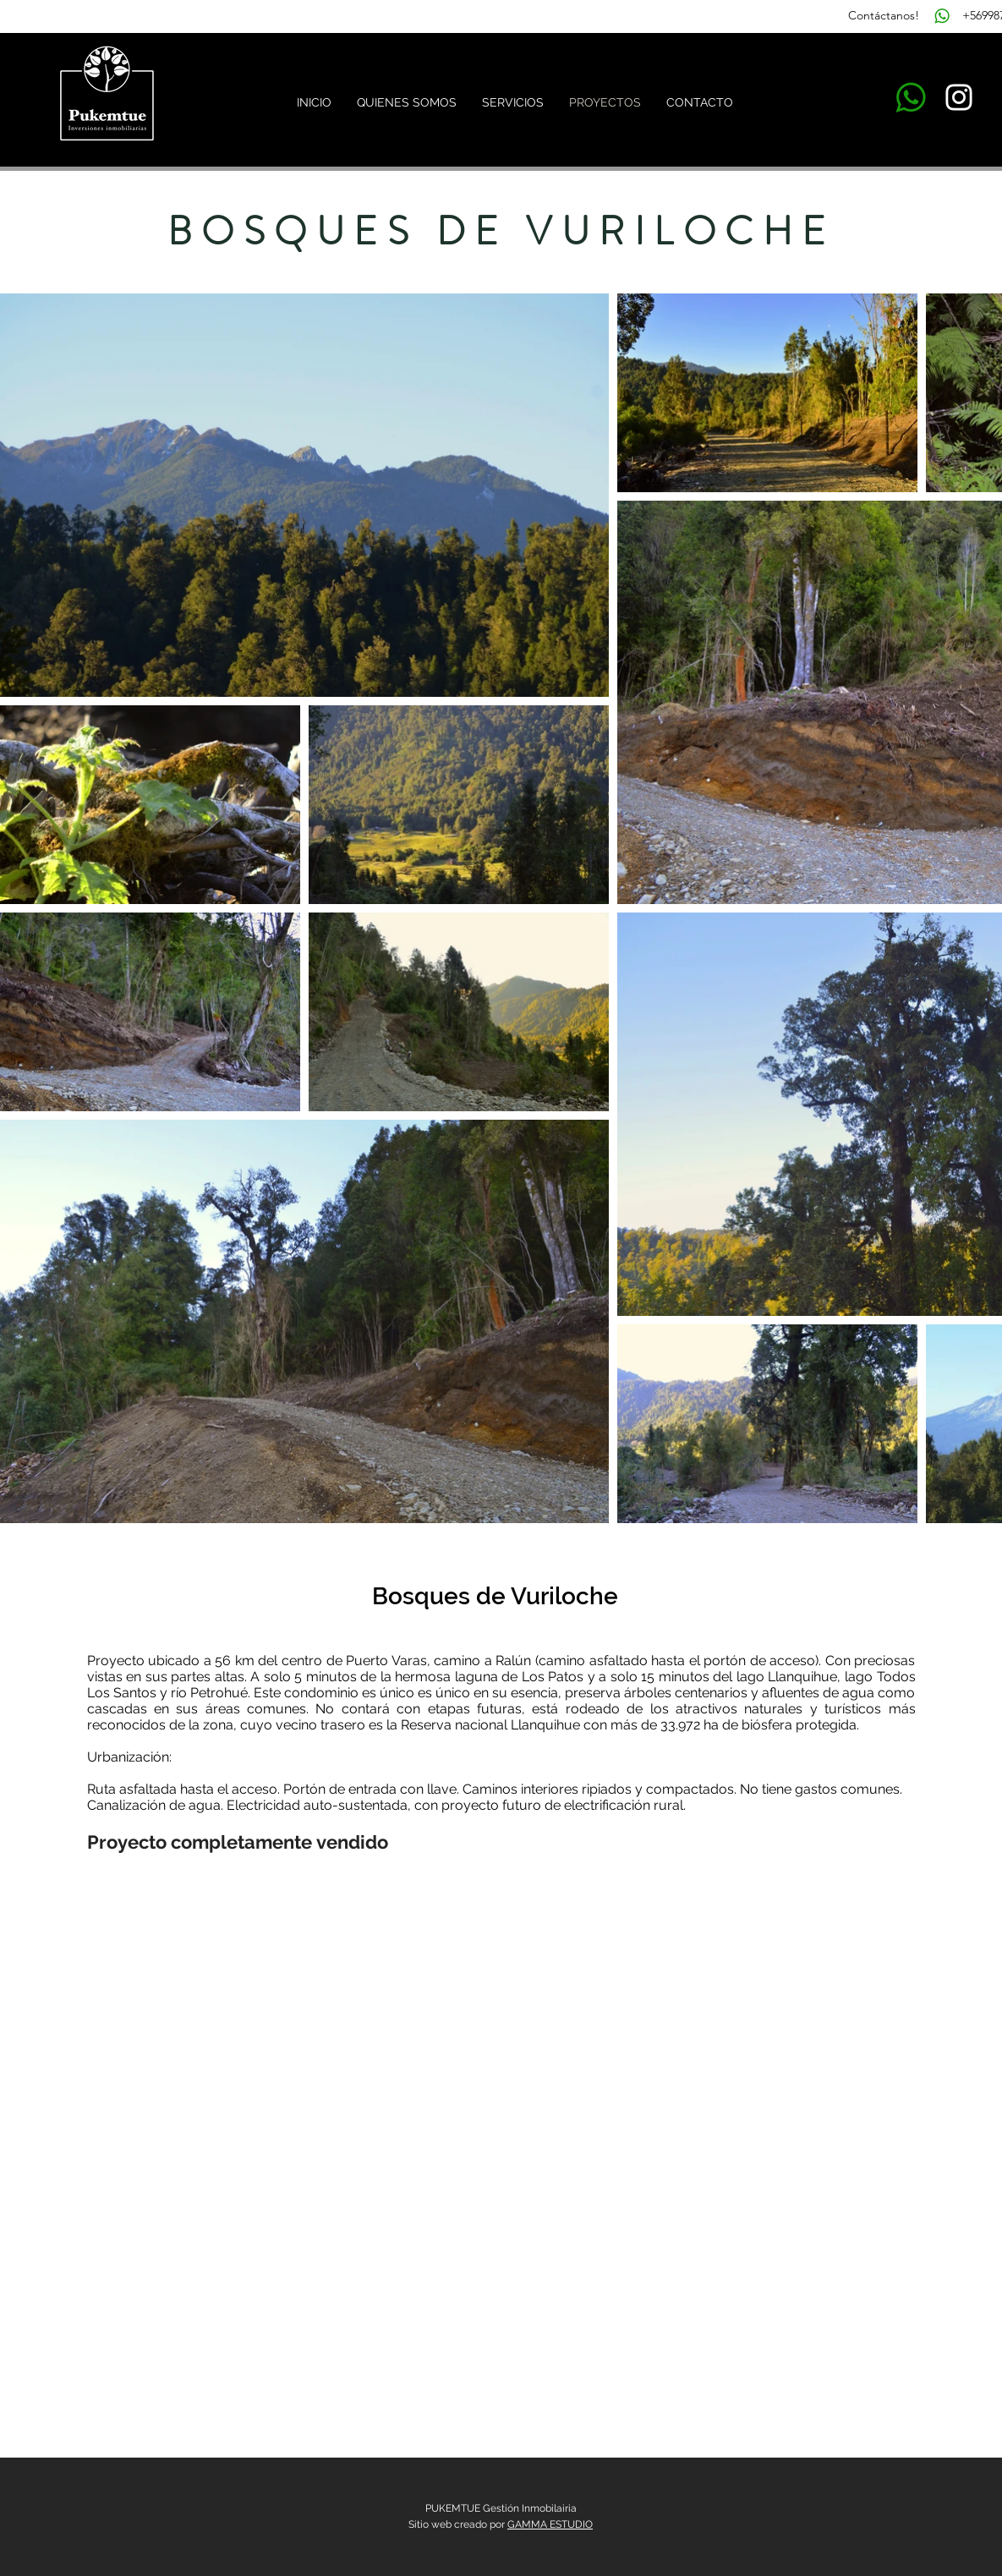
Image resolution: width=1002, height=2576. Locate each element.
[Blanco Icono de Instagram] (959, 97)
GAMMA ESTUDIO (550, 2524)
